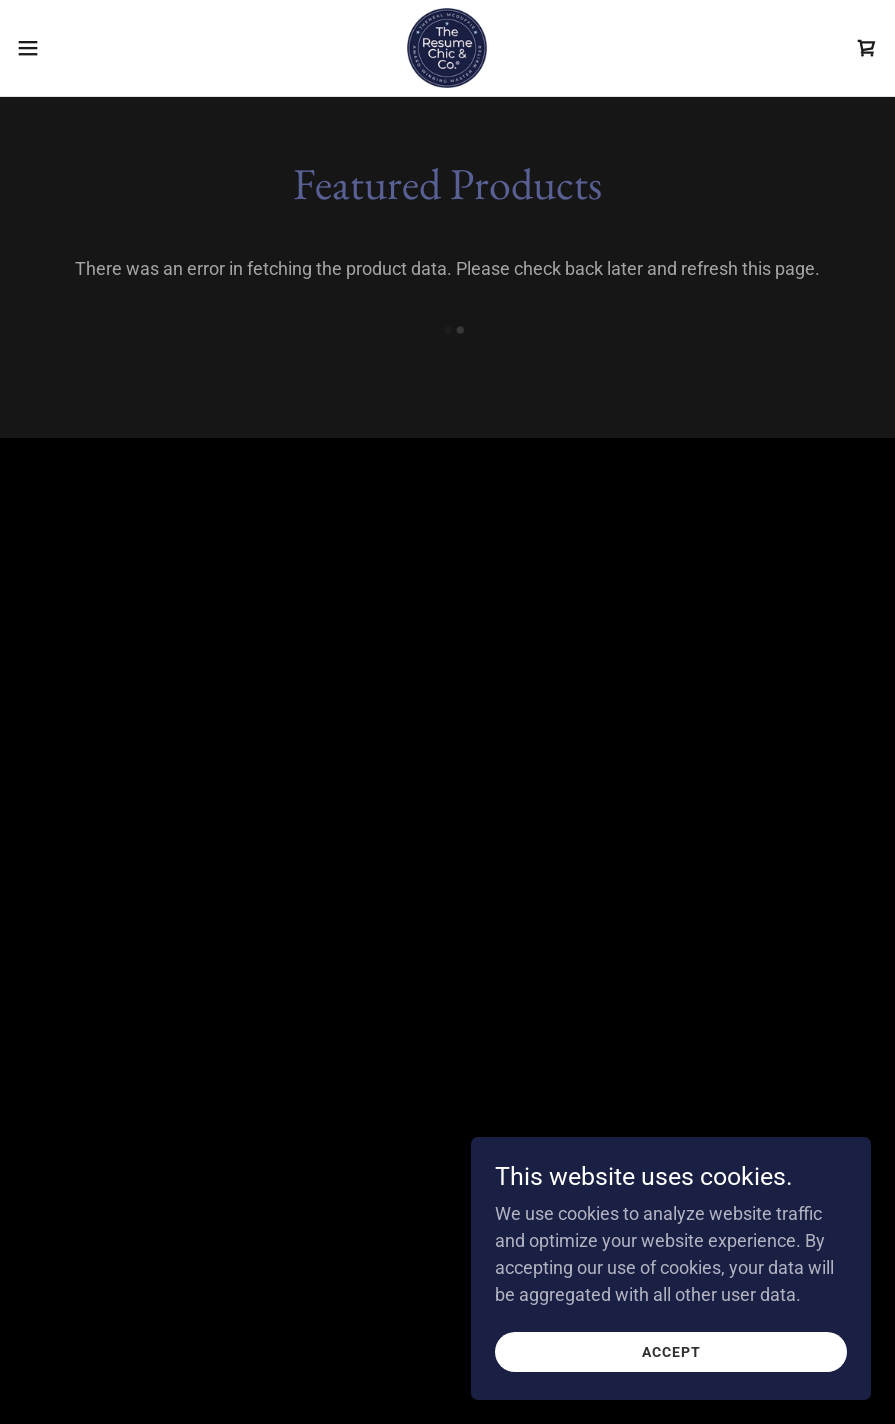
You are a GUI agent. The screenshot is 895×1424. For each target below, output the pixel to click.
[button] (74, 48)
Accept (671, 1352)
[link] (447, 48)
